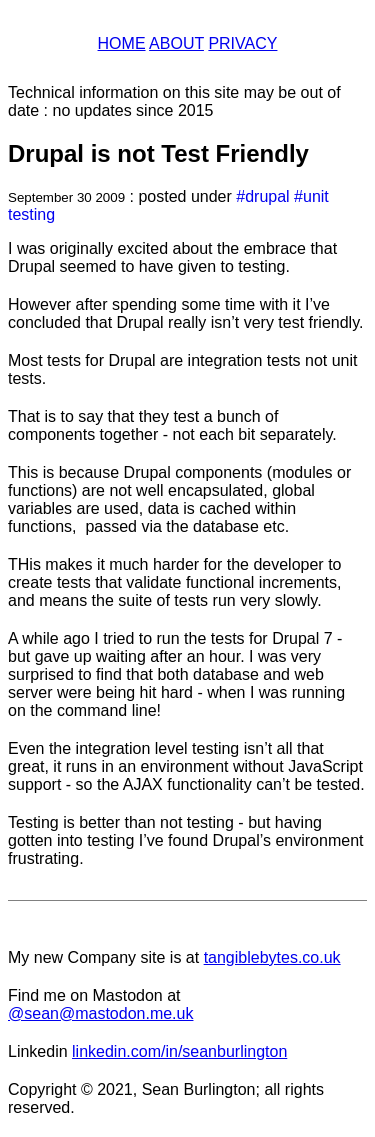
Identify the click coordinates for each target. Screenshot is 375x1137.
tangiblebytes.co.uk (272, 957)
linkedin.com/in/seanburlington (179, 1051)
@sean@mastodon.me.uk (100, 1013)
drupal (267, 196)
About (176, 43)
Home (122, 43)
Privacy (242, 43)
